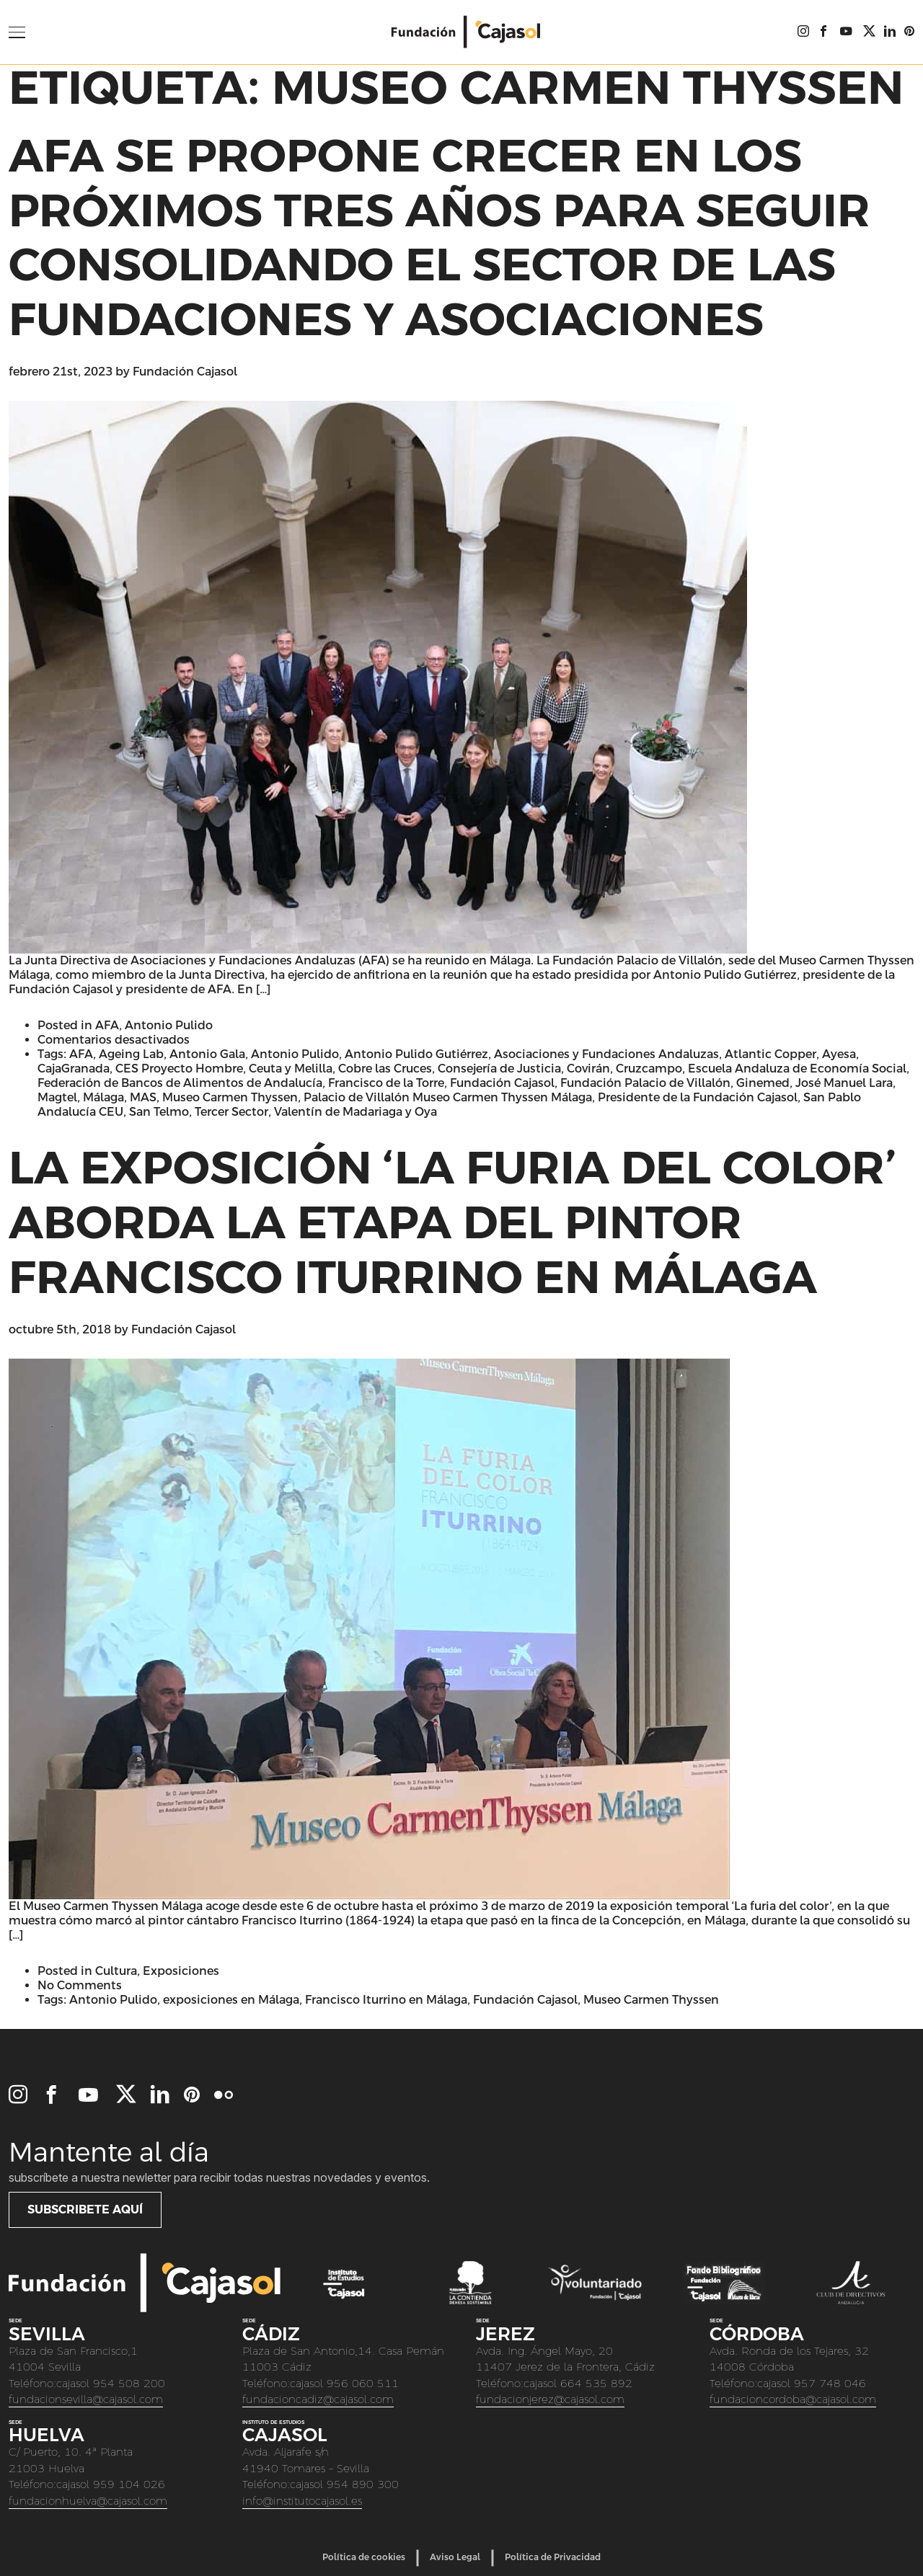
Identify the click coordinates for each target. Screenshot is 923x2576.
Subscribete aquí (85, 2209)
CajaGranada (73, 1068)
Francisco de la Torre (386, 1083)
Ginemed (763, 1083)
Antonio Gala (207, 1054)
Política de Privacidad (553, 2557)
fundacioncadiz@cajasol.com (318, 2399)
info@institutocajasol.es (302, 2501)
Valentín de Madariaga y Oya (355, 1112)
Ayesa (839, 1054)
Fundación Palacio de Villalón (645, 1083)
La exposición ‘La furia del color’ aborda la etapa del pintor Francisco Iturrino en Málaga (452, 1222)
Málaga (103, 1097)
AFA (107, 1025)
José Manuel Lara (844, 1083)
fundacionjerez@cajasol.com (550, 2399)
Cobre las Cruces (385, 1068)
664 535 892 (596, 2383)
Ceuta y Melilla (290, 1068)
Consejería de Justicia (499, 1068)
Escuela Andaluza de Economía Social (797, 1068)
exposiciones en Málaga (231, 2000)
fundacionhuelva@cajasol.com (88, 2501)
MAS (143, 1097)
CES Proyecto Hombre (179, 1068)
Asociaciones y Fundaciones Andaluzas (606, 1054)
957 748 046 (830, 2383)
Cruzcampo (649, 1068)
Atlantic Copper (770, 1054)
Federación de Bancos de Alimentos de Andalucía (179, 1083)
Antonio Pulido (169, 1025)
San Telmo (159, 1112)
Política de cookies (363, 2557)
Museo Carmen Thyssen (230, 1097)
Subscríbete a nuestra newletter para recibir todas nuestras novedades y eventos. (219, 2177)
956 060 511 (363, 2383)
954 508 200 (129, 2383)
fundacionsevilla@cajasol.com (86, 2399)
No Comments (79, 1985)
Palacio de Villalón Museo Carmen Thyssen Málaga (448, 1097)
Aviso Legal (455, 2557)
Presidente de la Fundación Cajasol (698, 1097)
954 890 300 (363, 2484)
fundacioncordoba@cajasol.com (793, 2399)
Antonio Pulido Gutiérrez (416, 1054)
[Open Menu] (17, 32)
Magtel (57, 1097)
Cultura (116, 1971)
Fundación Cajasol (185, 371)
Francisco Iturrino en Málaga (386, 2000)
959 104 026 (129, 2484)
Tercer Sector (231, 1112)
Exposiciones (181, 1971)
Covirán (588, 1068)
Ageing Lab (131, 1054)
